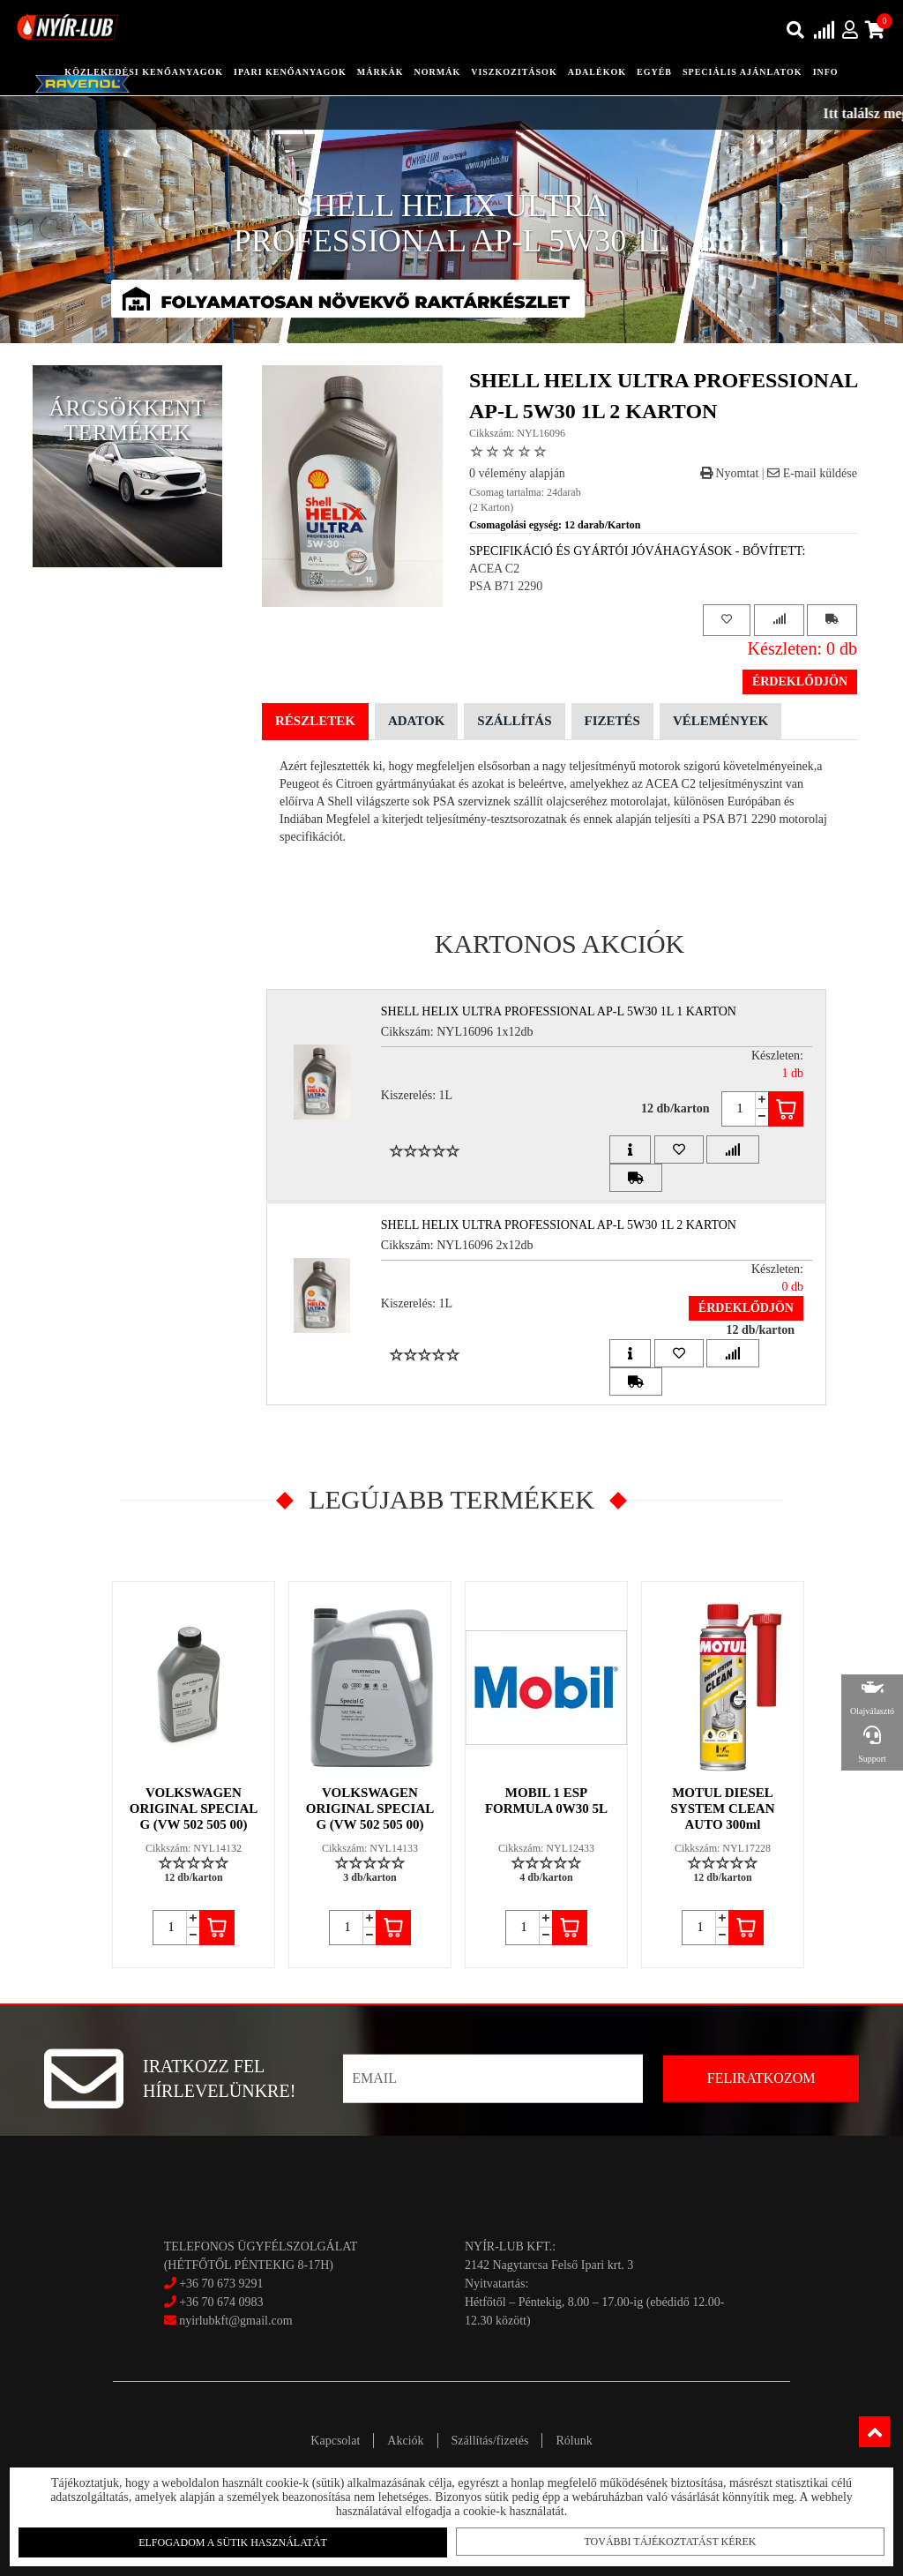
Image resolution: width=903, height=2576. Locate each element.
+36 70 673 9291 (221, 2283)
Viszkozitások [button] (513, 72)
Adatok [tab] (416, 721)
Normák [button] (437, 72)
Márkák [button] (380, 72)
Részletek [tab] (315, 721)
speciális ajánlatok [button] (742, 72)
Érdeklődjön (799, 681)
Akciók (405, 2440)
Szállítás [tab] (514, 721)
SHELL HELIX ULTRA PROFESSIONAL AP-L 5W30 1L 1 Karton (558, 1011)
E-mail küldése (812, 473)
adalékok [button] (597, 72)
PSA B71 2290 (505, 586)
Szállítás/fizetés (490, 2440)
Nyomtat (729, 473)
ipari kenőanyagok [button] (290, 72)
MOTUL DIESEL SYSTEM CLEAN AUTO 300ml (723, 1808)
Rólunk (574, 2440)
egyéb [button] (654, 72)
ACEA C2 (494, 568)
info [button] (826, 72)
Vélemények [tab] (720, 721)
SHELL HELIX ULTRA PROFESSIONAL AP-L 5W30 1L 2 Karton (558, 1225)
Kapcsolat (335, 2440)
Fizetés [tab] (612, 721)
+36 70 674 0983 (221, 2302)
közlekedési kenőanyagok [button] (143, 72)
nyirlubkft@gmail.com (228, 2320)
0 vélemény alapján (517, 473)
